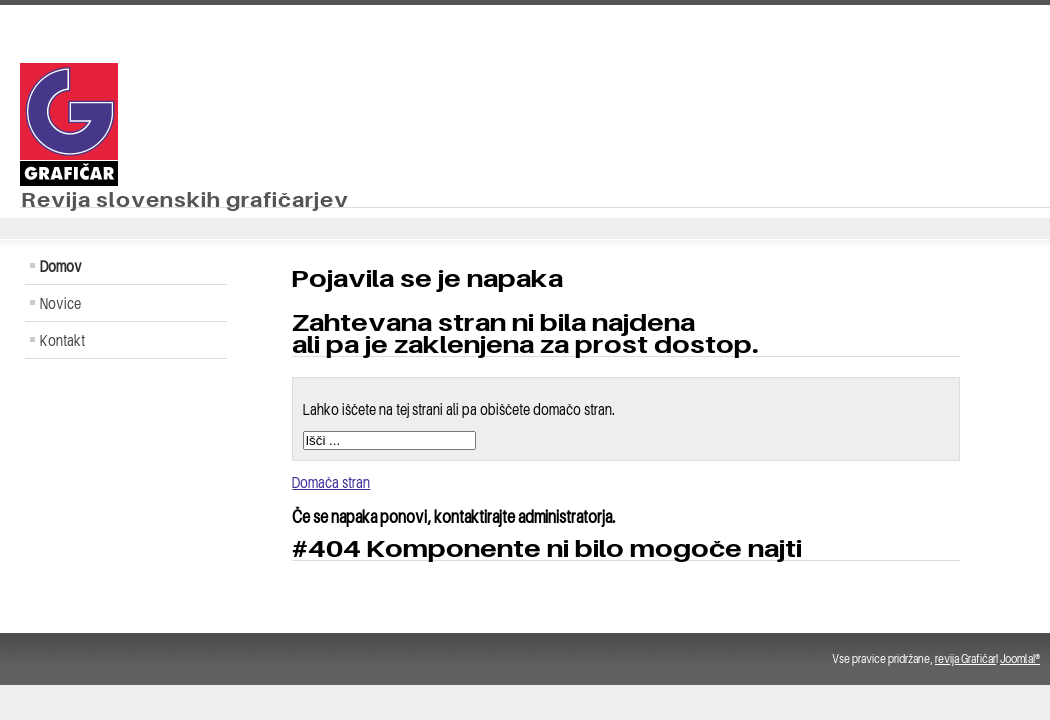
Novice (60, 303)
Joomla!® (1020, 658)
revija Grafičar (965, 658)
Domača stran (331, 482)
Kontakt (62, 340)
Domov (61, 266)
